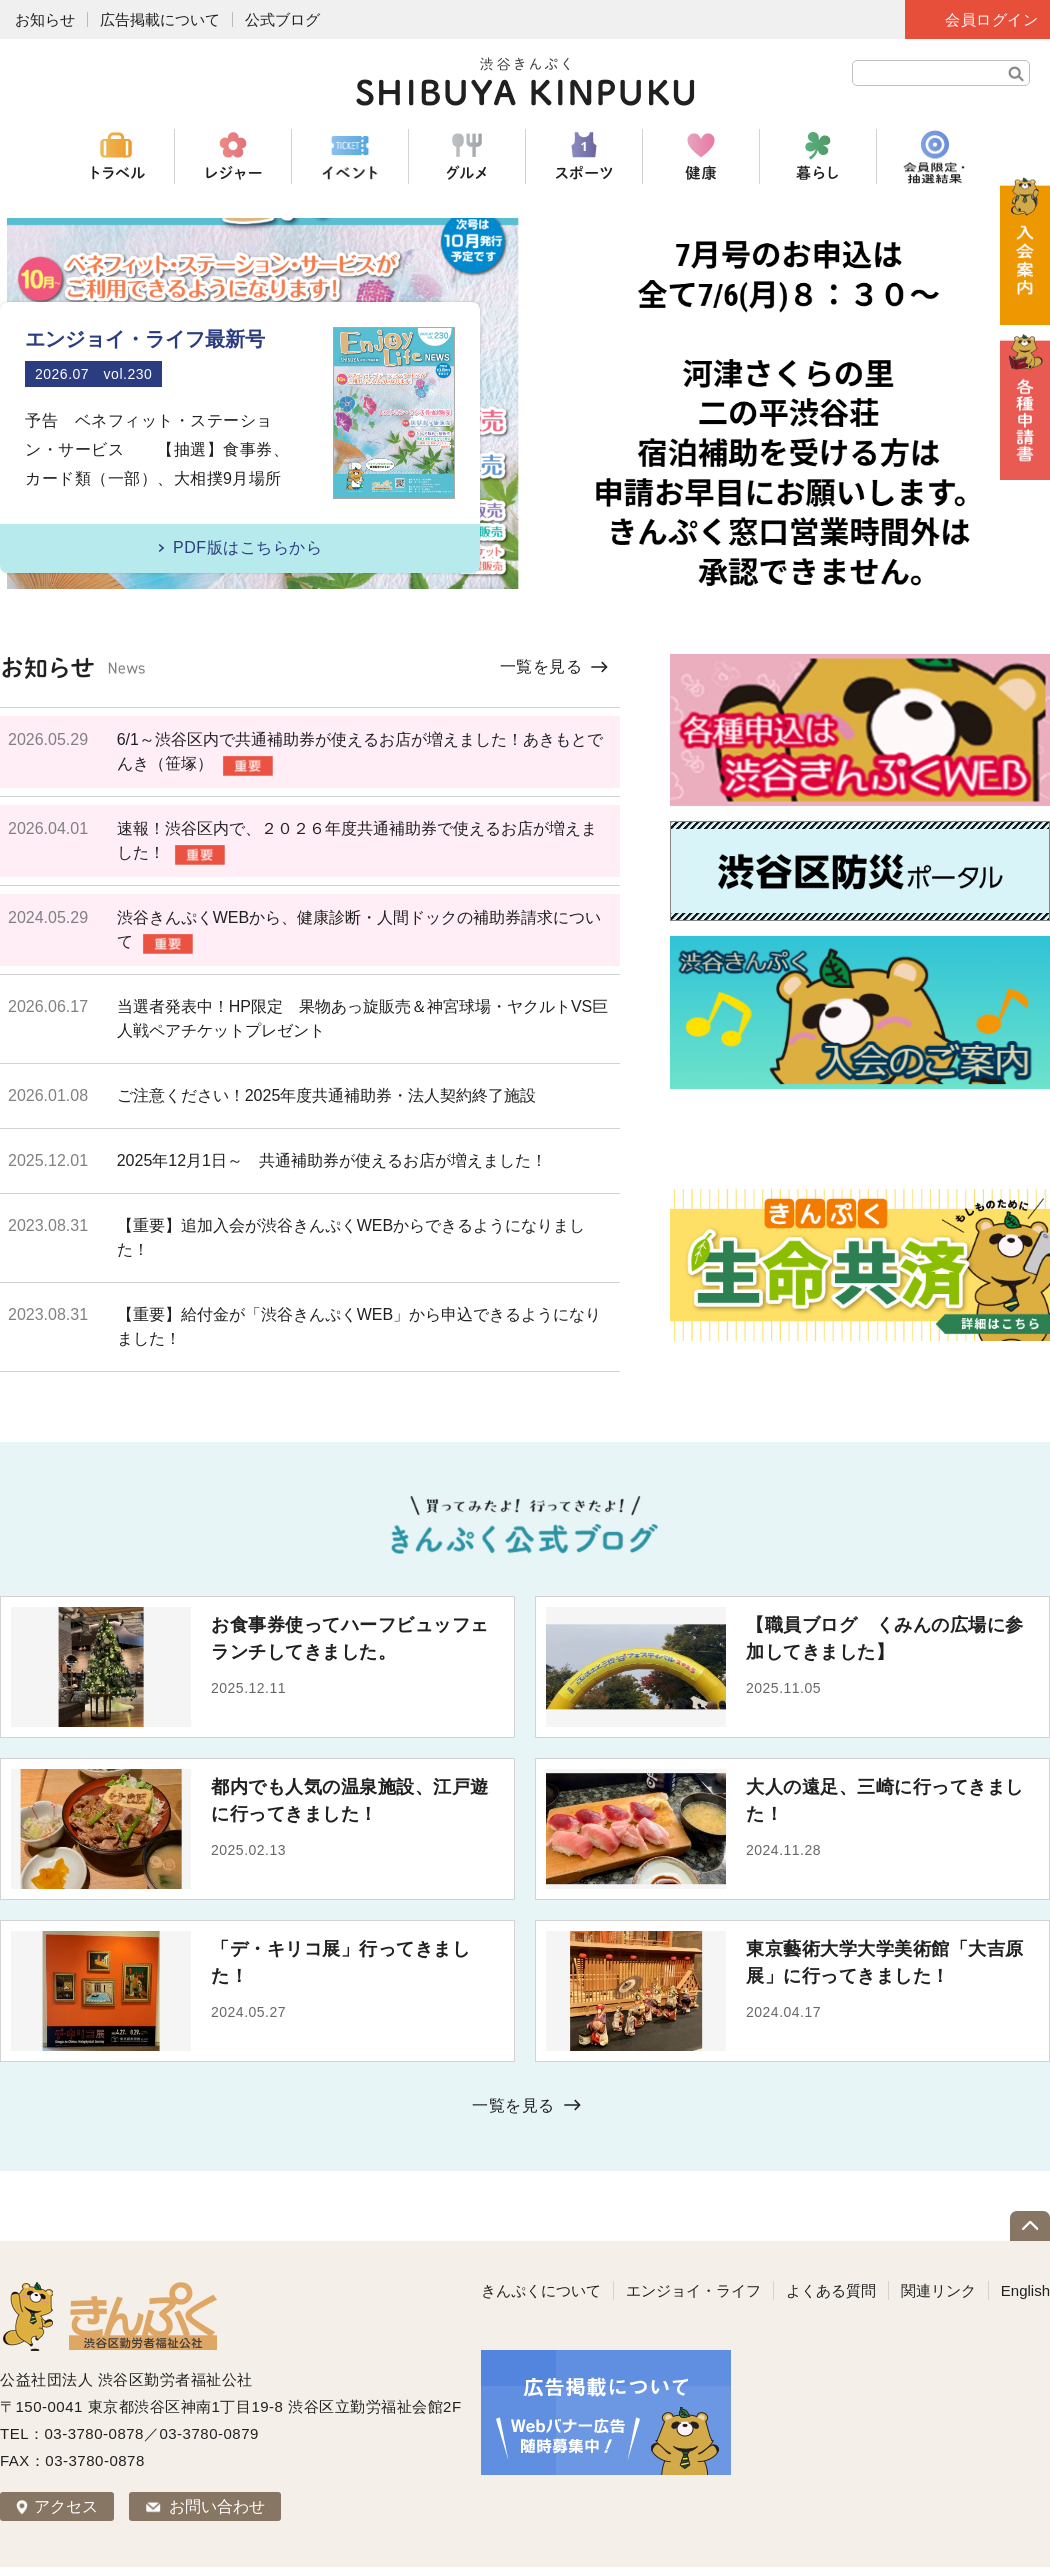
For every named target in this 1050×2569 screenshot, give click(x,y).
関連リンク (938, 2290)
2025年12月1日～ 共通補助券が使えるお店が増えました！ (332, 1160)
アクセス (66, 2506)
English (1025, 2290)
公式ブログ (282, 19)
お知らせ (45, 19)
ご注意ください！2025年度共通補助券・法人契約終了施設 (327, 1095)
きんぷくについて (541, 2290)
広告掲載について (160, 19)
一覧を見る (541, 666)
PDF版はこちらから (247, 547)
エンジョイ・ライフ (693, 2290)
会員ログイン (991, 19)
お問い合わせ (217, 2506)
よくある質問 (831, 2290)
